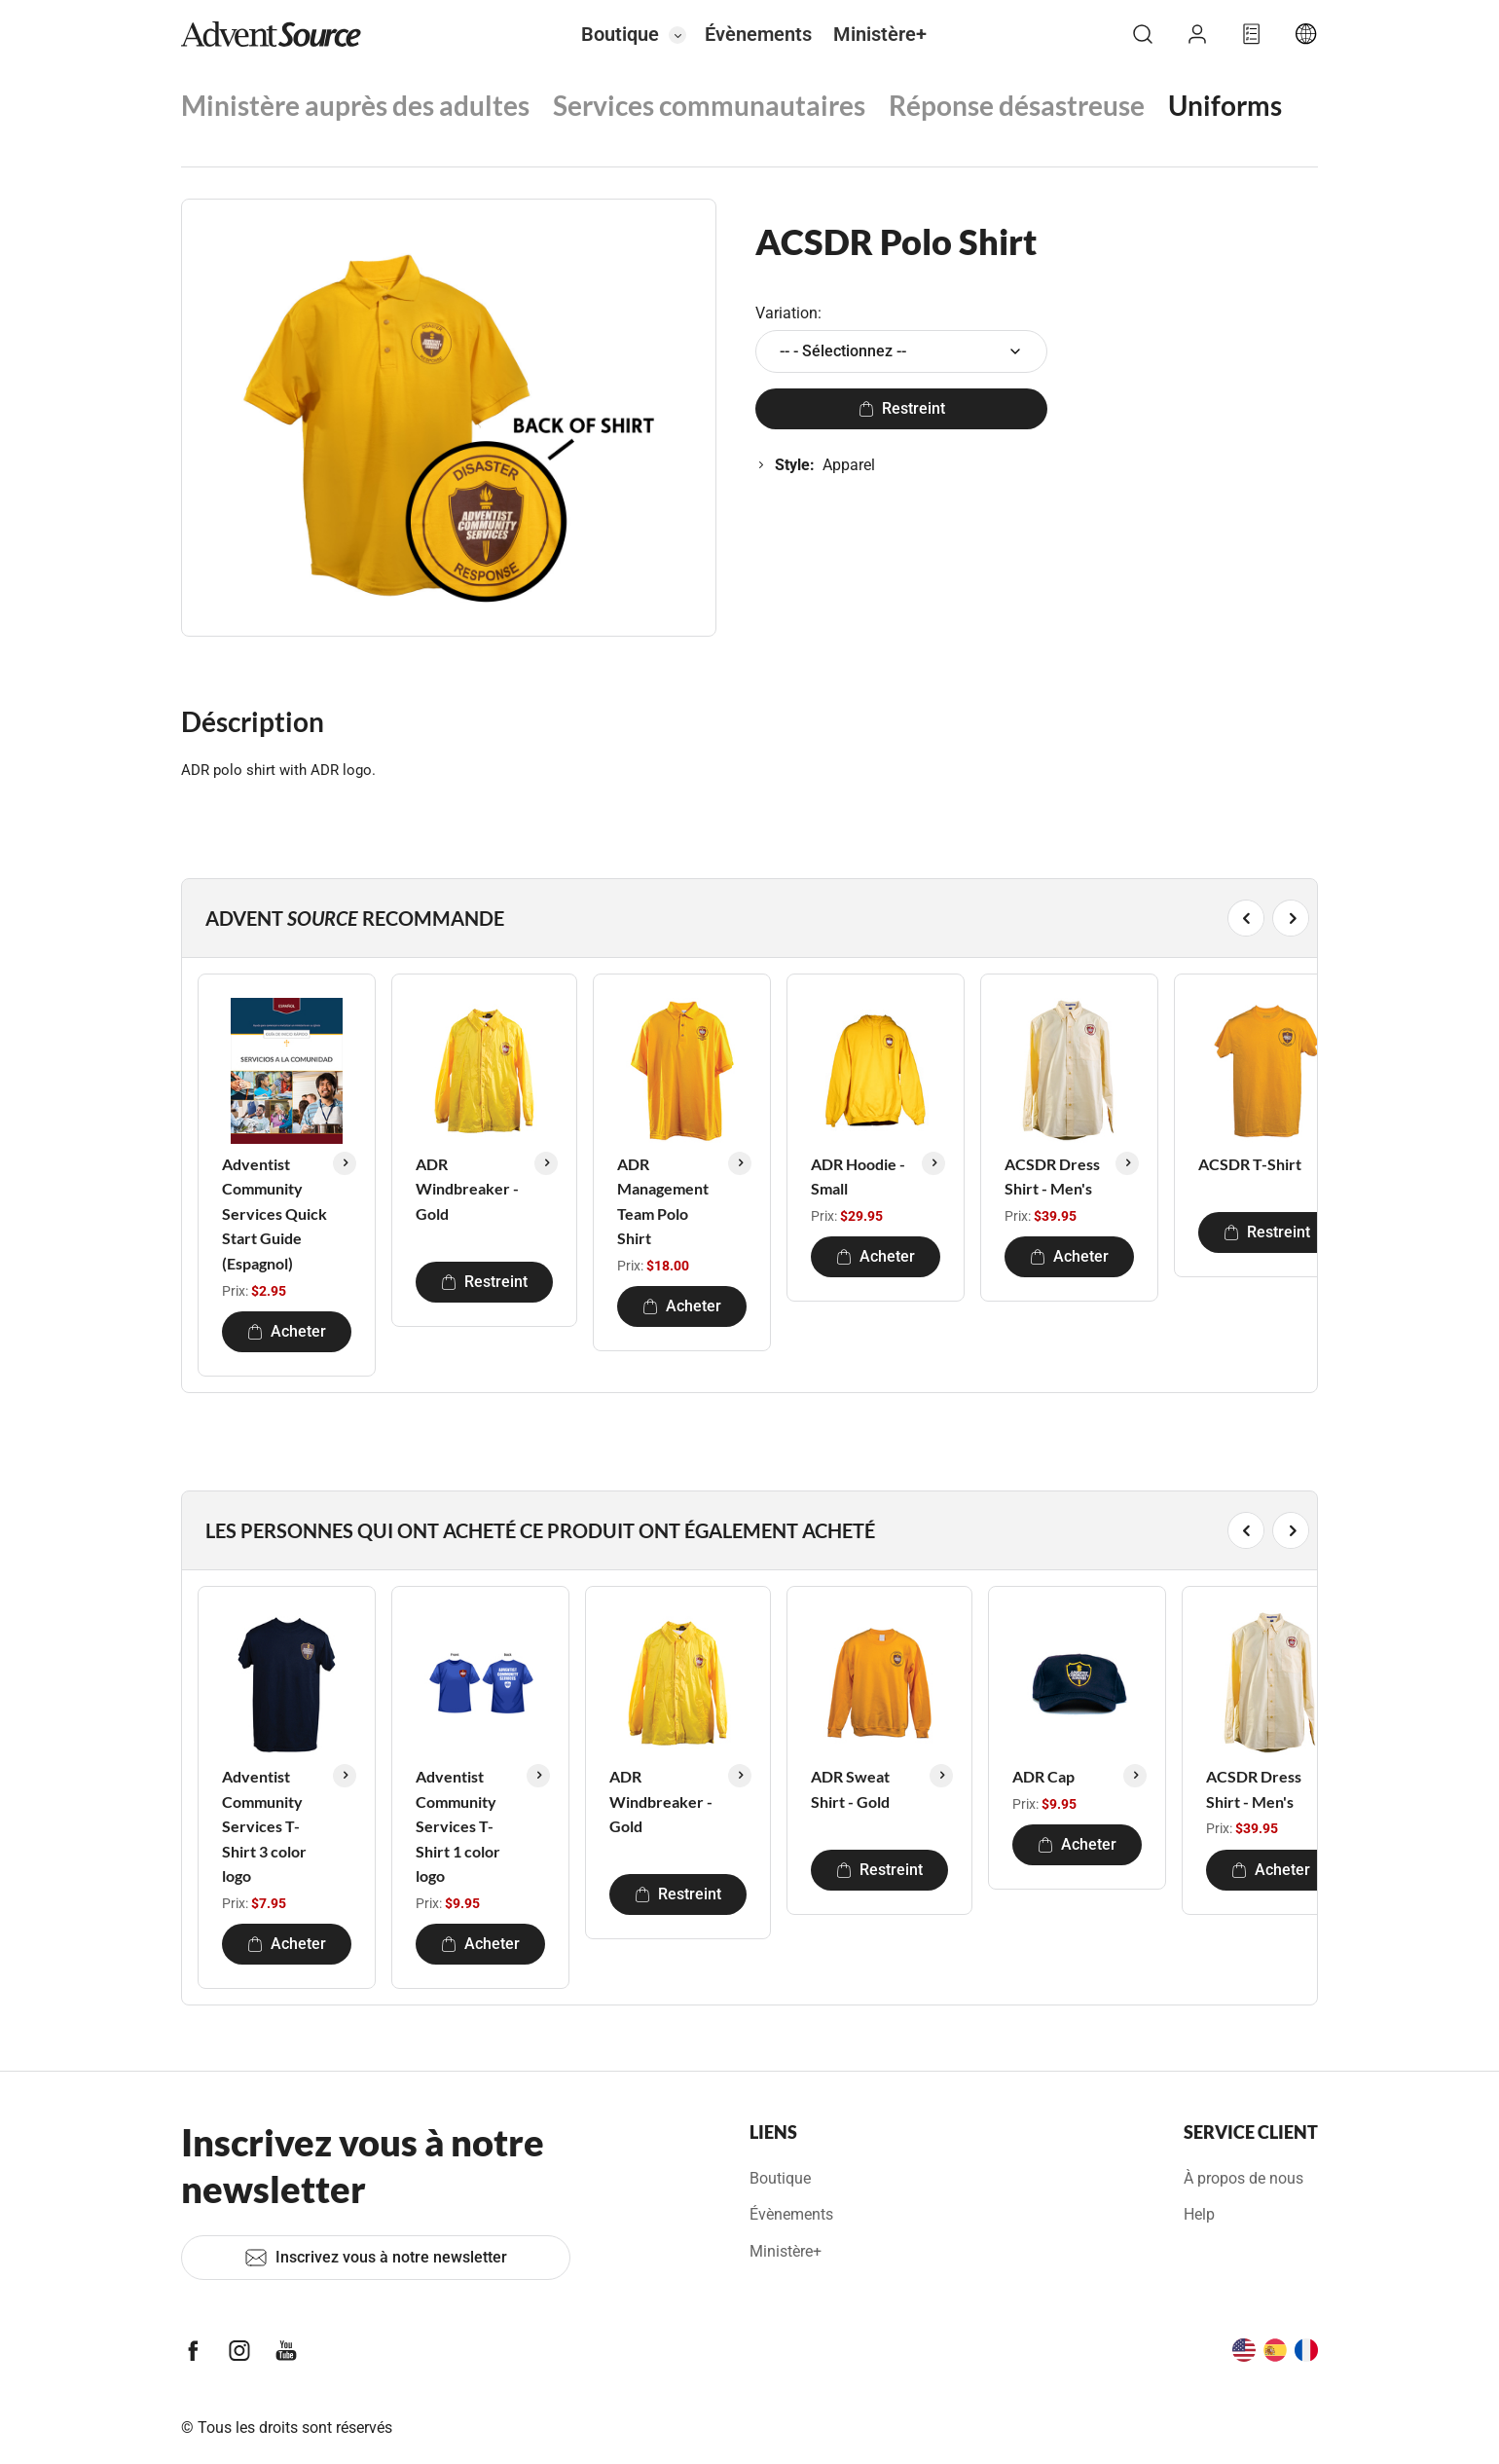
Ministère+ (880, 34)
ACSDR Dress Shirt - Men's (1052, 1176)
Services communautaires (709, 105)
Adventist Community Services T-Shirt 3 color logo (264, 1826)
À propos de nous (1243, 2178)
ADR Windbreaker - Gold (467, 1189)
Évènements (758, 34)
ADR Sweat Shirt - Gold (850, 1789)
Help (1199, 2214)
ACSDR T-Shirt (1249, 1164)
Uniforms (1225, 105)
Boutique (620, 34)
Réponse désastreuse (1017, 105)
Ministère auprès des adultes (355, 105)
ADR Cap (1043, 1776)
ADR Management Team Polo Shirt (663, 1201)
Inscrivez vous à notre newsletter (375, 2257)
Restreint (902, 408)
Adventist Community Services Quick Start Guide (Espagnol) (274, 1213)
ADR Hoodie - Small (858, 1176)
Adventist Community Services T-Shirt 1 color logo (458, 1826)
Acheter (286, 1331)
